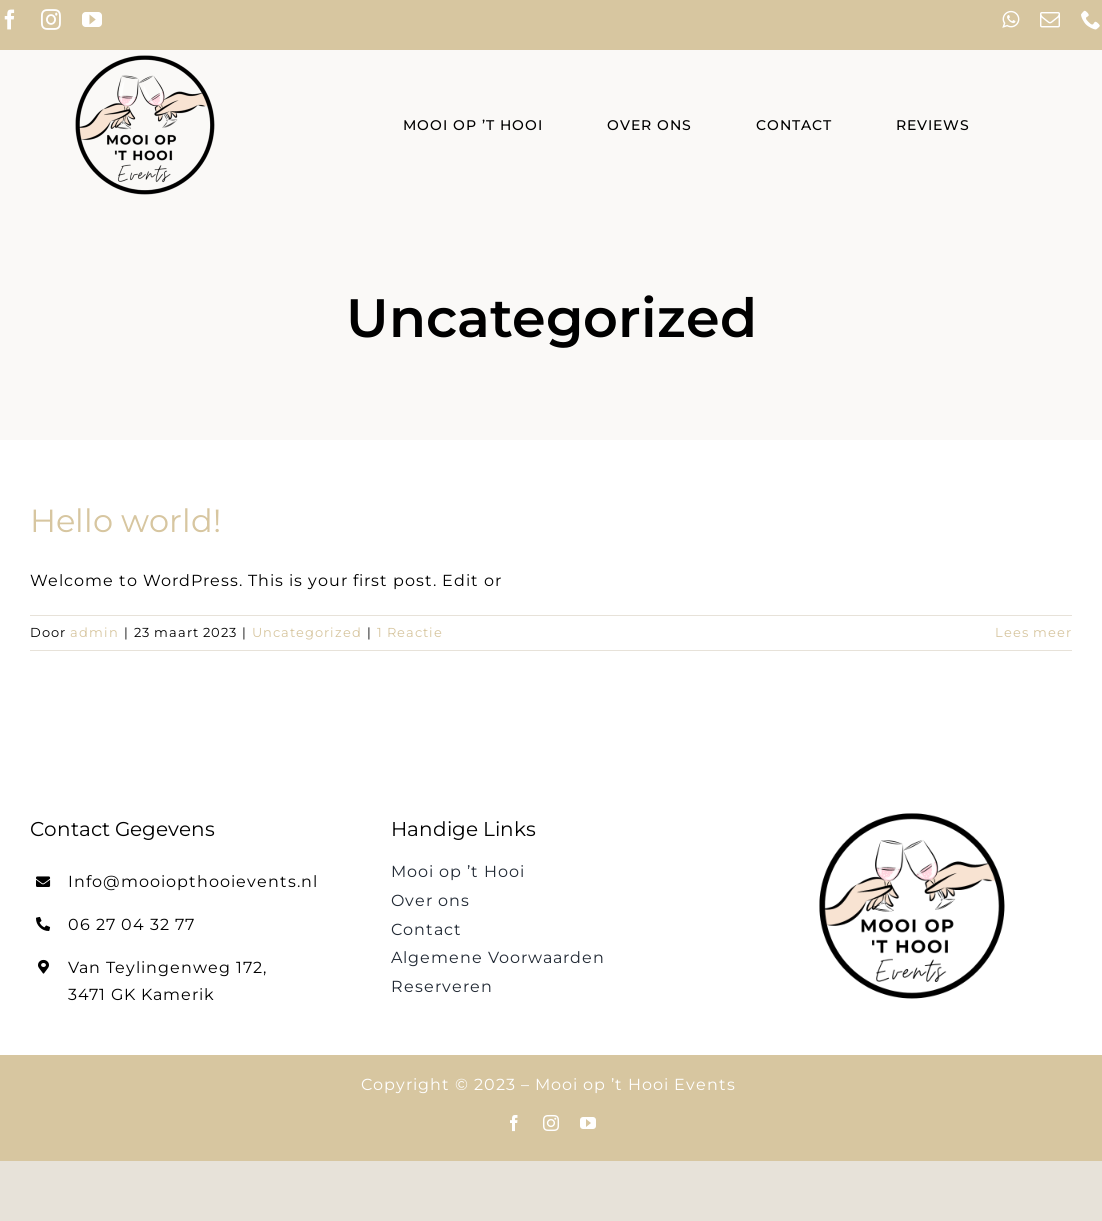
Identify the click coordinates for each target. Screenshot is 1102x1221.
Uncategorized (307, 632)
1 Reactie (410, 632)
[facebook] (514, 1123)
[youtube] (92, 20)
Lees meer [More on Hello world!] (1033, 632)
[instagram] (51, 20)
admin (94, 632)
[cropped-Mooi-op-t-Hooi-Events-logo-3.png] (145, 57)
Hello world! (125, 520)
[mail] (1050, 20)
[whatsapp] (1011, 20)
